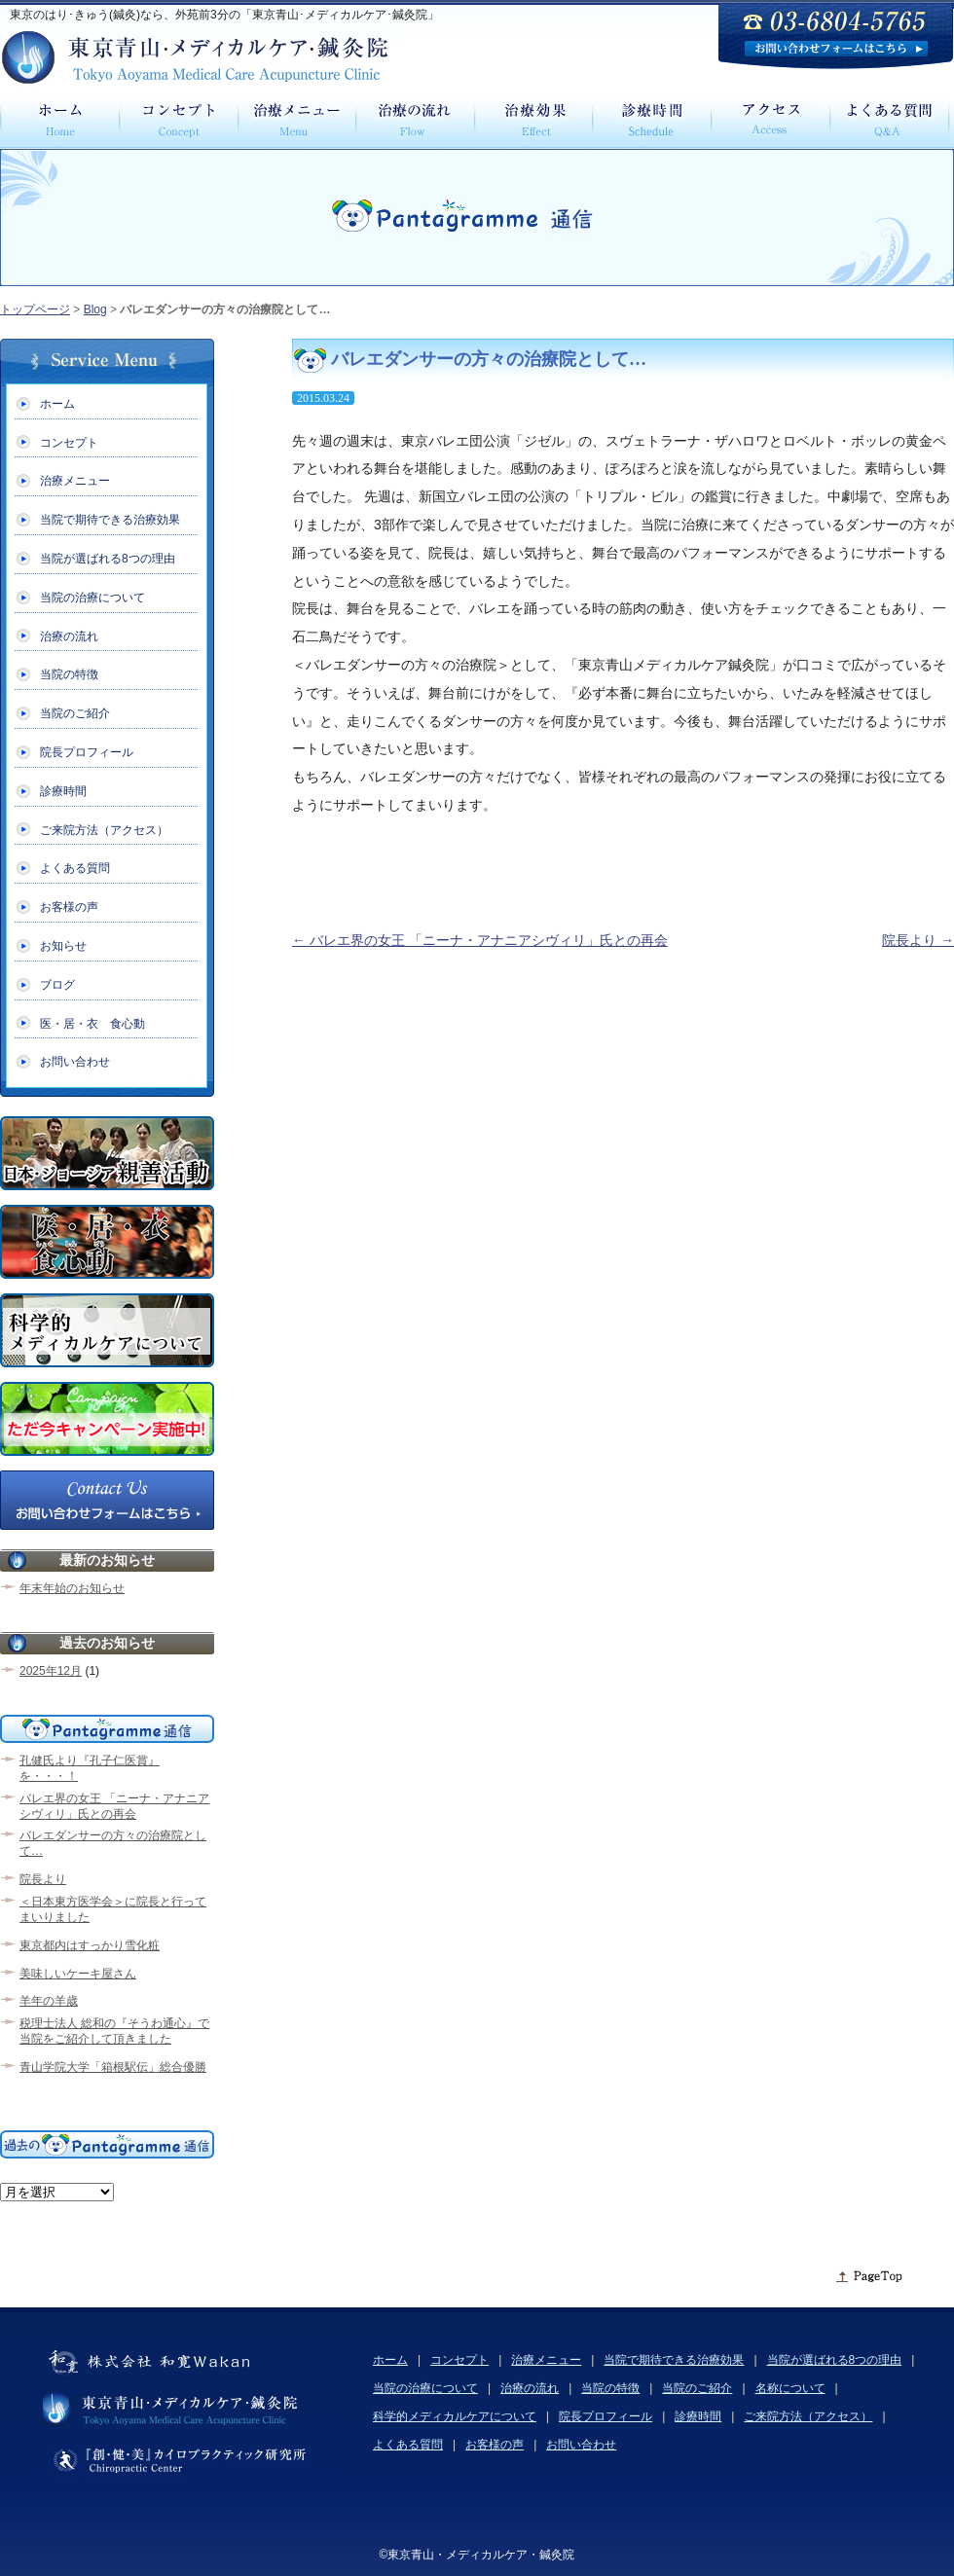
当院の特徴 (69, 674)
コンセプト (69, 443)
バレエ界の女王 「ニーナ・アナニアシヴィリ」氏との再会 (480, 940)
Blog (95, 309)
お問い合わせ (75, 1062)
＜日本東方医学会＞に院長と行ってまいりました (112, 1909)
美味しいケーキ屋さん (77, 1973)
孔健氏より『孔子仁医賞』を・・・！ (89, 1768)
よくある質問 (75, 868)
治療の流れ (69, 636)
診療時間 (63, 791)
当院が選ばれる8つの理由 (107, 558)
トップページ (35, 309)
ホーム (57, 404)
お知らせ (63, 946)
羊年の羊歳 (48, 2001)
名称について (790, 2388)
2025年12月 (50, 1671)
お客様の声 (69, 907)
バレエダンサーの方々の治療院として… (112, 1843)
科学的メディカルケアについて (454, 2416)
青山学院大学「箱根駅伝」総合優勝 (112, 2067)
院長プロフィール (86, 752)
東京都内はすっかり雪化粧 (89, 1945)
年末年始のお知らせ (72, 1588)
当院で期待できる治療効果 (110, 519)
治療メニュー (75, 481)
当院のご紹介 (75, 713)
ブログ (57, 985)
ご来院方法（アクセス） (104, 830)
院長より (918, 940)
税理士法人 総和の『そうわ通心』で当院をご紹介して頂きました (114, 2031)
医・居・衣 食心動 (92, 1024)
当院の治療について (92, 597)
